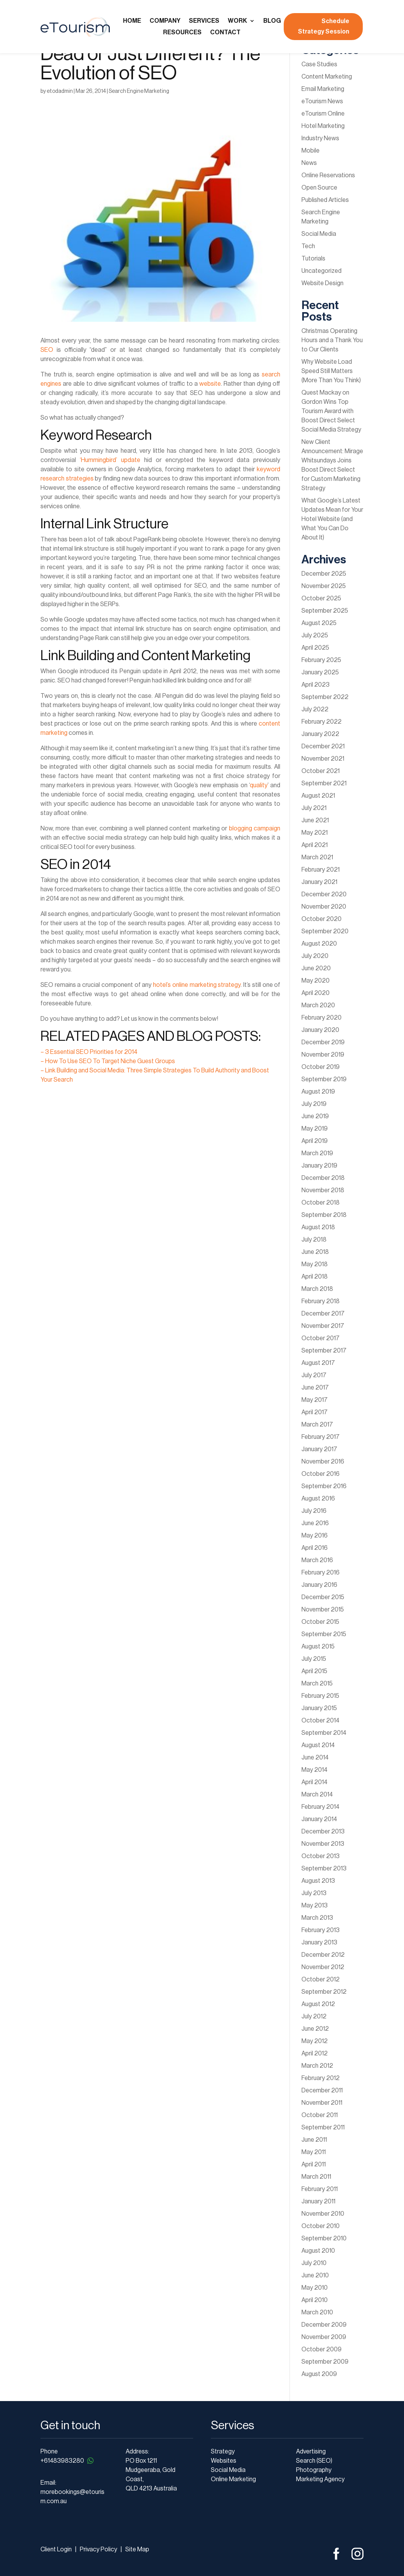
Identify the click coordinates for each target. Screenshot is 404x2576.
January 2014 (319, 1819)
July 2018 (314, 1240)
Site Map (137, 2549)
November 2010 (322, 2214)
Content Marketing (326, 77)
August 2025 (319, 623)
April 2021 (314, 845)
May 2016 (314, 1535)
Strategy (223, 2451)
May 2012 (314, 2041)
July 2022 (314, 709)
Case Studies (319, 64)
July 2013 (314, 1893)
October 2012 (320, 1979)
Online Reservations (328, 175)
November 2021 (322, 759)
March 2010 (317, 2312)
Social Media (318, 234)
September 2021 (324, 783)
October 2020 (321, 919)
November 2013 (322, 1844)
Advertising (311, 2451)
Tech (308, 246)
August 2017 (318, 1363)
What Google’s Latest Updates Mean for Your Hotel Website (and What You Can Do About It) (332, 519)
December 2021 (323, 746)
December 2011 (322, 2090)
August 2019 (318, 1092)
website (210, 384)
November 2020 (323, 907)
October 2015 (320, 1622)
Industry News (320, 138)
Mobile (310, 151)
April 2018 (314, 1277)
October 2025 (321, 598)
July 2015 (313, 1659)
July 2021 (314, 808)
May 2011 (313, 2152)
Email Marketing (322, 89)
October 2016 (320, 1474)
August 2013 (318, 1881)
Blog (272, 21)
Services (204, 21)
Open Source (319, 188)
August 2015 (318, 1646)
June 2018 (315, 1252)
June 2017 (315, 1388)
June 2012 (315, 2029)
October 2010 (320, 2226)
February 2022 (321, 722)
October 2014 (320, 1720)
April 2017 (314, 1412)
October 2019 (320, 1067)
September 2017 (324, 1351)
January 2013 (319, 1942)
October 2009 (321, 2349)
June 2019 (315, 1116)
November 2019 (322, 1055)
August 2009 (319, 2374)
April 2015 (314, 1671)
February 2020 (321, 1018)
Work (237, 21)
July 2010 (314, 2263)
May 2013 (314, 1905)
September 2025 (324, 611)
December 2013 (323, 1831)
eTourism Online (323, 114)
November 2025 (323, 586)
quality (259, 785)
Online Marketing (233, 2479)
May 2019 (314, 1129)
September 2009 (324, 2362)
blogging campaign (255, 828)
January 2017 (319, 1449)
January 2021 (319, 882)
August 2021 (318, 796)
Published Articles (325, 200)
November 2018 (322, 1190)
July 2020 (314, 956)
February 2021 (320, 870)
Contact (225, 32)
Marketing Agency (320, 2479)
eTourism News (322, 101)
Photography (314, 2470)
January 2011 (318, 2201)
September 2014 (323, 1733)
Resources (182, 32)
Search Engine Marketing (139, 91)
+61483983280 (67, 2460)
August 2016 (318, 1499)
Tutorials (313, 258)
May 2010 (314, 2288)
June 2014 (314, 1757)
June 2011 (314, 2140)
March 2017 (317, 1425)
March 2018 (317, 1289)
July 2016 (314, 1511)
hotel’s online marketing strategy (197, 985)
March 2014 (317, 1794)
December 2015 (322, 1597)
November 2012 (322, 1967)
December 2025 (323, 574)
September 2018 (324, 1215)
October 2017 (320, 1338)
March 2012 (317, 2066)
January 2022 (320, 734)
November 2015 (322, 1609)
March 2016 (317, 1560)
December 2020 (324, 894)
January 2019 (319, 1166)
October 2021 (320, 771)
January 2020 (320, 1030)
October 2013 (320, 1856)
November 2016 (322, 1462)
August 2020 (319, 944)
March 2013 (317, 1918)
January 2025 (320, 672)
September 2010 (324, 2238)
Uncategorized (321, 271)
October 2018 (320, 1203)
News (309, 163)
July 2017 (314, 1375)
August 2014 (318, 1745)
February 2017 (320, 1437)
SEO (46, 350)
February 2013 (320, 1930)
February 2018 (320, 1301)
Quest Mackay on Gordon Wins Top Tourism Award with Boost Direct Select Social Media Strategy (331, 411)
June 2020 (316, 968)
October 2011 (319, 2115)
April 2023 (315, 685)
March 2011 (316, 2177)
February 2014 (320, 1807)
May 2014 (314, 1770)
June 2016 (315, 1523)
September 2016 (324, 1486)
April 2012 (314, 2053)
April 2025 (315, 648)
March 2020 (318, 1005)
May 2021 (314, 833)
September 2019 (324, 1079)
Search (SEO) (314, 2461)
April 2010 (314, 2300)
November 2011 (321, 2103)
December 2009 (324, 2325)
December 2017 (323, 1314)
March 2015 (317, 1683)
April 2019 (314, 1141)
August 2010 (318, 2251)
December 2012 (323, 1955)
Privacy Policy (98, 2549)
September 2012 (324, 1992)
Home (132, 21)
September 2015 (323, 1634)
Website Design (322, 283)
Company (165, 21)
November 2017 (322, 1326)
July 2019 (314, 1104)
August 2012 (318, 2004)
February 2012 (320, 2078)
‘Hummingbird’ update (110, 460)
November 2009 (323, 2337)
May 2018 (314, 1264)
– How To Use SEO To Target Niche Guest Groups (107, 1061)
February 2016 (320, 1572)
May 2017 (314, 1400)
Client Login (56, 2549)
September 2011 (323, 2127)
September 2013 (324, 1868)
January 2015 (319, 1708)
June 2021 (315, 820)
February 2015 (320, 1696)
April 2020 (315, 993)
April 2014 (314, 1782)
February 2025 (321, 660)
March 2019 (317, 1153)
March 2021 (317, 857)
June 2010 (315, 2275)
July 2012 (314, 2016)
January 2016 (319, 1585)
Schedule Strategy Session (323, 26)
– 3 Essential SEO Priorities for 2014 (88, 1052)
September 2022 (324, 697)
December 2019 (323, 1042)
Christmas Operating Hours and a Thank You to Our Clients (332, 340)
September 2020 (324, 931)
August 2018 (318, 1227)
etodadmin (60, 91)
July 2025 (314, 635)
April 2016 (314, 1548)
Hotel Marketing (323, 126)
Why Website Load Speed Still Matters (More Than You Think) (331, 371)
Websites (223, 2461)
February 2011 (319, 2189)
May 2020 (315, 981)
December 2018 (323, 1178)
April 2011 (313, 2164)
